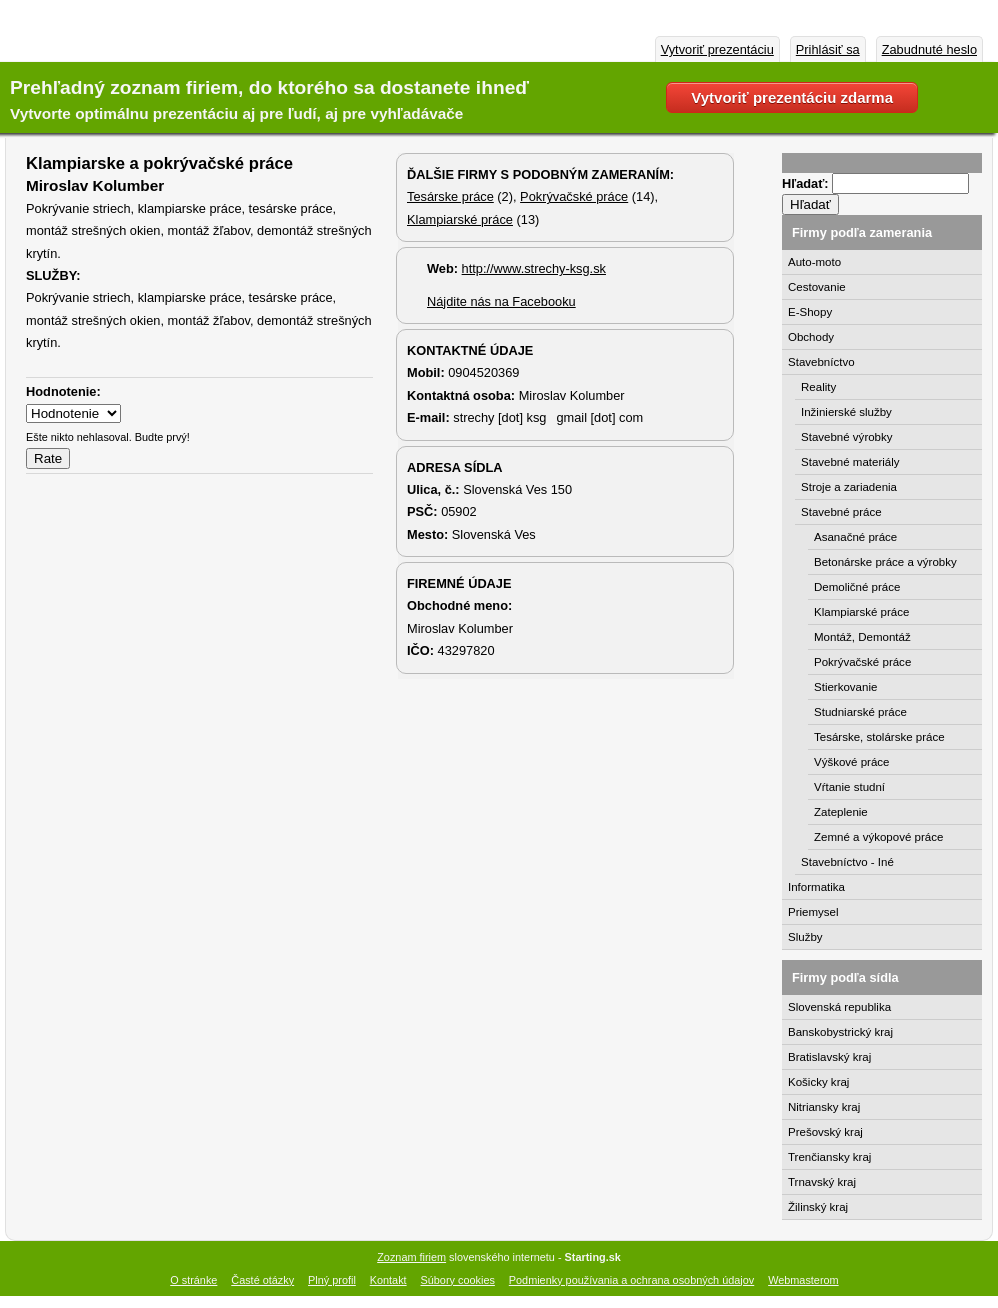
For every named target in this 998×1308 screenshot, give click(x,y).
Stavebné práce (841, 512)
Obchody (811, 337)
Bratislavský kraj (829, 1057)
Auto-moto (814, 262)
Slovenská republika (839, 1007)
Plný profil (332, 1280)
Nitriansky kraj (824, 1107)
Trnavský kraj (822, 1182)
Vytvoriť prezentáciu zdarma (792, 97)
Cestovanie (817, 287)
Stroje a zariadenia (849, 487)
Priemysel (813, 912)
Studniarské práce (860, 712)
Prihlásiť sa (828, 49)
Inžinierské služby (846, 412)
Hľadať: (807, 183)
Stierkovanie (845, 687)
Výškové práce (852, 762)
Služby (805, 937)
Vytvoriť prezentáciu (717, 49)
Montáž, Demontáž (862, 637)
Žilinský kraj (818, 1207)
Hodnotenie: (63, 391)
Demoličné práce (857, 587)
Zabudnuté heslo (929, 49)
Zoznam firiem (411, 1257)
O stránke (193, 1280)
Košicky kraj (818, 1082)
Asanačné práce (855, 537)
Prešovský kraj (825, 1132)
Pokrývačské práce (574, 196)
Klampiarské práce (460, 219)
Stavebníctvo (821, 362)
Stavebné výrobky (847, 437)
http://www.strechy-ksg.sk (534, 268)
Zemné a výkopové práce (878, 837)
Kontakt (388, 1280)
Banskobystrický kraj (840, 1032)
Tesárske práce (450, 196)
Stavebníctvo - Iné (847, 862)
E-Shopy (810, 312)
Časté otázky (262, 1280)
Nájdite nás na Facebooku (501, 301)
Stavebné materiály (850, 462)
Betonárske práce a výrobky (885, 562)
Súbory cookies (458, 1280)
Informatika (816, 887)
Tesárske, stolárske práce (879, 737)
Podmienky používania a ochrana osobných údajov (631, 1280)
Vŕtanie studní (849, 787)
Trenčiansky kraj (829, 1157)
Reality (818, 387)
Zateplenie (841, 812)
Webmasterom (803, 1280)
